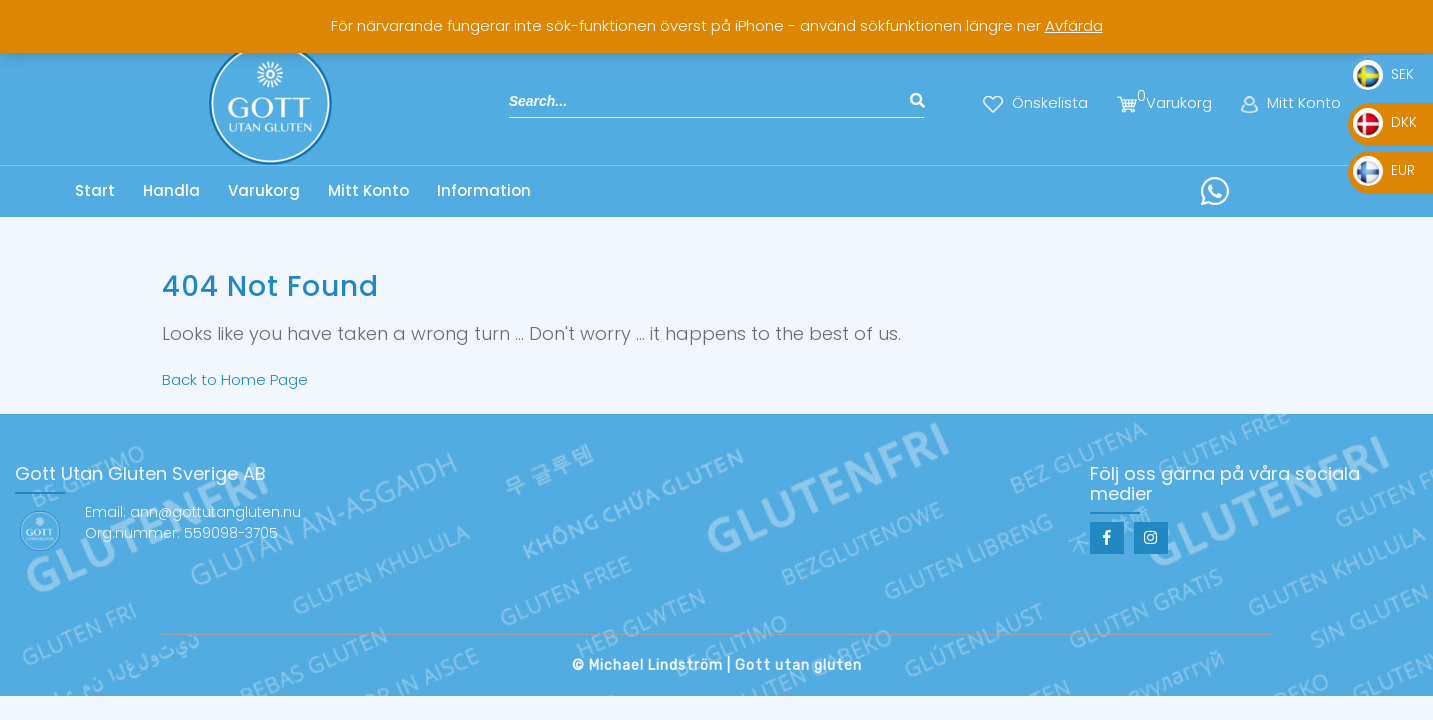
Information (484, 190)
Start (95, 190)
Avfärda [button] (1074, 25)
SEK (1383, 74)
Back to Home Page (235, 379)
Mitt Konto (368, 190)
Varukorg (264, 190)
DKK (1385, 122)
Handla (171, 190)
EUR (1384, 170)
